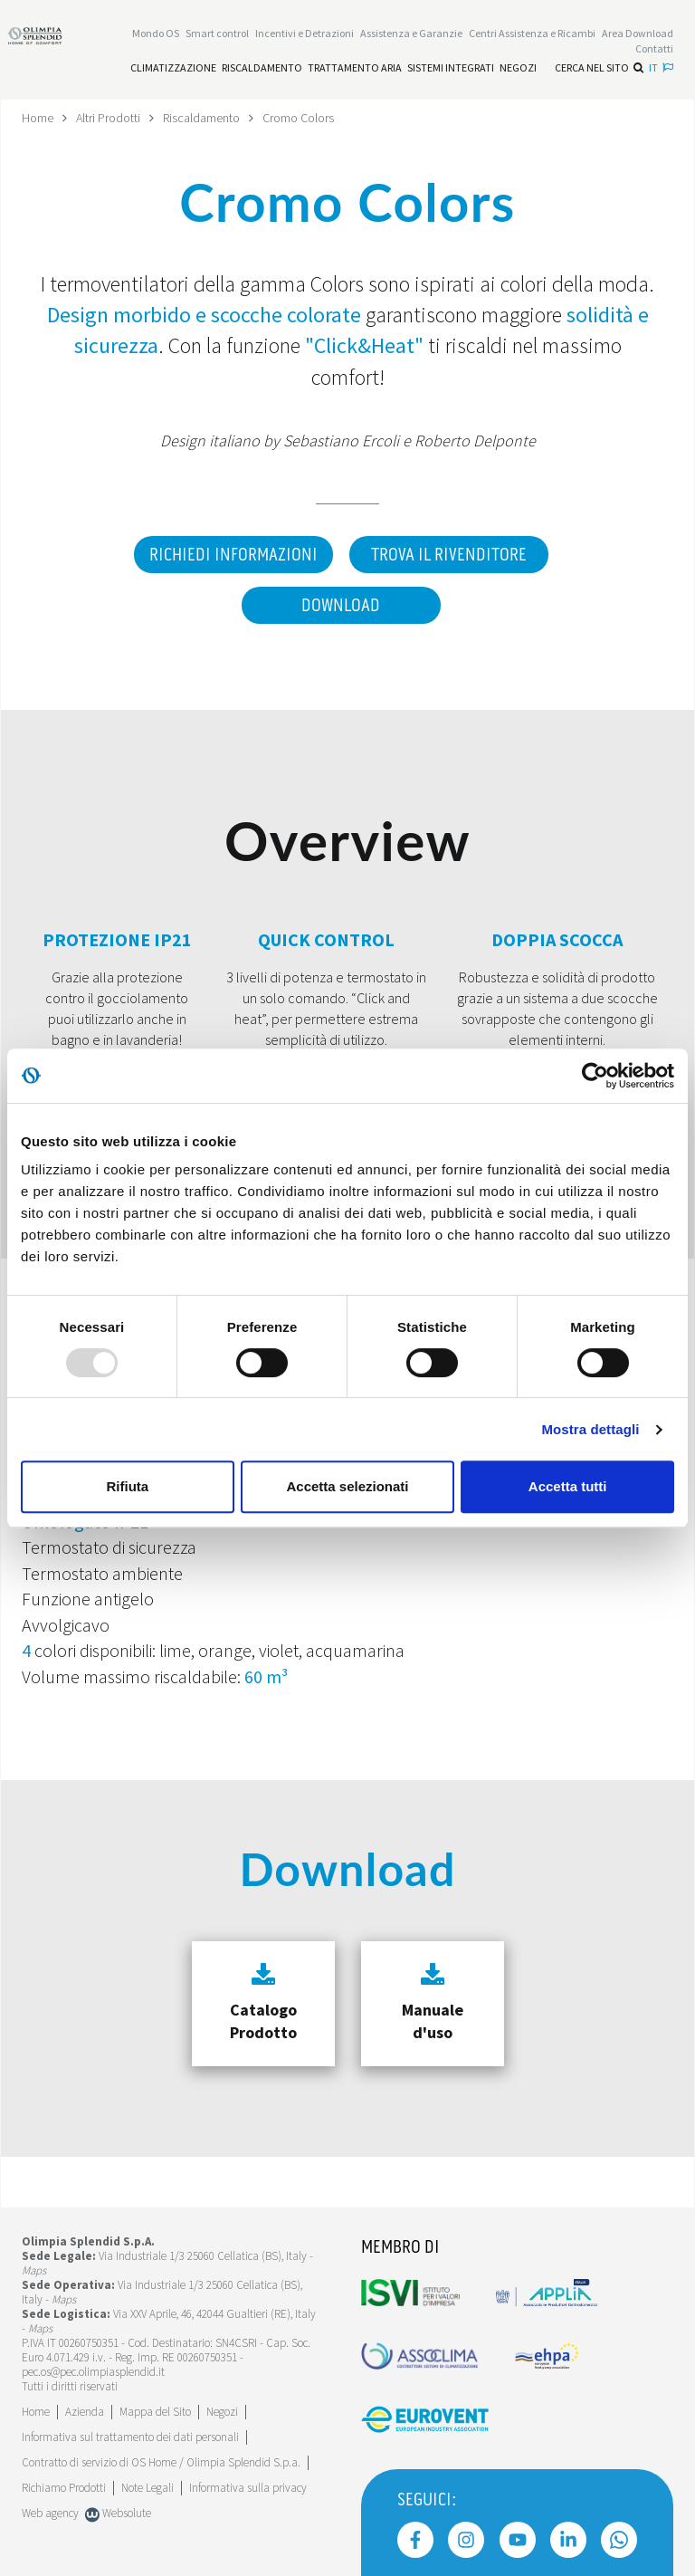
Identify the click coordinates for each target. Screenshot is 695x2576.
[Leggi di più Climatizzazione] (173, 68)
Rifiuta (127, 1486)
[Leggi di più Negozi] (518, 68)
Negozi (222, 2411)
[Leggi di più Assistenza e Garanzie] (411, 33)
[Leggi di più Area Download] (637, 33)
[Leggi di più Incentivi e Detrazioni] (304, 33)
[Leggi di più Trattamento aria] (355, 68)
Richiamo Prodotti (64, 2487)
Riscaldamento (201, 118)
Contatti (654, 48)
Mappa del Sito (155, 2411)
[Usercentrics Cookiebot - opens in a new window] (595, 1075)
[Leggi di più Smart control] (217, 33)
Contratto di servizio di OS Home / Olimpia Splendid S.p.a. (161, 2462)
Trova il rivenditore (449, 555)
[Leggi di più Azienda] (84, 2411)
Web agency (50, 2513)
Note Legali (147, 2487)
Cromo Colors (298, 118)
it (661, 67)
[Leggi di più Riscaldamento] (262, 68)
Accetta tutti (567, 1486)
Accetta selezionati (347, 1486)
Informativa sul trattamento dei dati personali (130, 2437)
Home (37, 118)
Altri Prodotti (108, 118)
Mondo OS (155, 33)
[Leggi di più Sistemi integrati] (450, 68)
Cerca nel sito (599, 67)
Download (340, 606)
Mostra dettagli (590, 1429)
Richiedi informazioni (233, 555)
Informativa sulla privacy (248, 2487)
